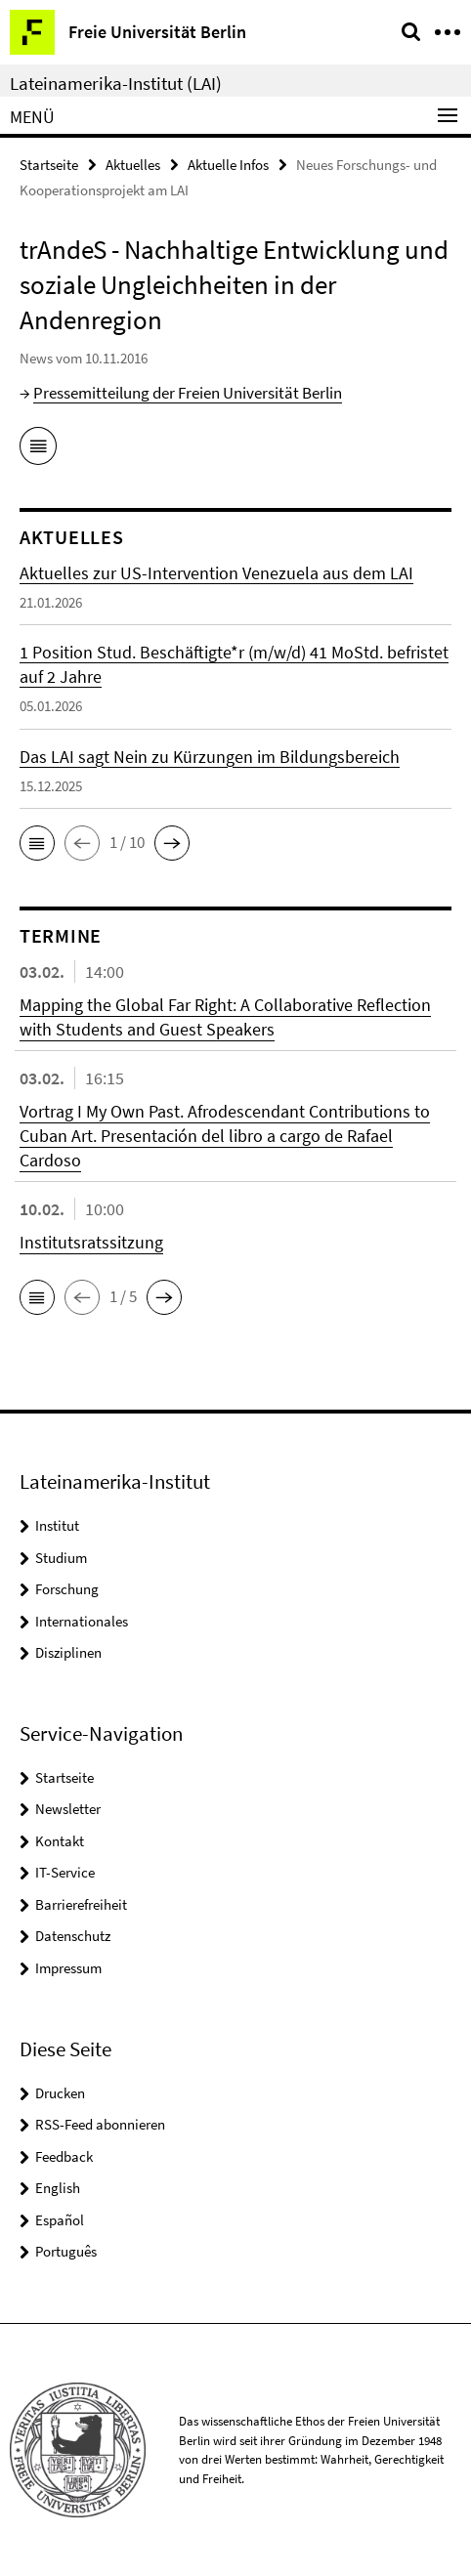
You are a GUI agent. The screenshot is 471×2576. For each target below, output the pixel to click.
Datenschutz (72, 1935)
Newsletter (68, 1808)
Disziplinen (68, 1652)
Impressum (68, 1968)
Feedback (64, 2156)
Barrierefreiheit (81, 1904)
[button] (37, 843)
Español (59, 2220)
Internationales (81, 1621)
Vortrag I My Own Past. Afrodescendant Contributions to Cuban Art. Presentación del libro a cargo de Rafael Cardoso (225, 1135)
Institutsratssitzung (91, 1242)
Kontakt (59, 1841)
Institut (57, 1525)
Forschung (67, 1589)
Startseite (49, 164)
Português (66, 2251)
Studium (61, 1557)
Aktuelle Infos (228, 164)
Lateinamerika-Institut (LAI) (116, 83)
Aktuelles (133, 164)
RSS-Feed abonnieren (100, 2124)
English (57, 2187)
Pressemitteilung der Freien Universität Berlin (187, 392)
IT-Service (65, 1872)
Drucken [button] (60, 2093)
